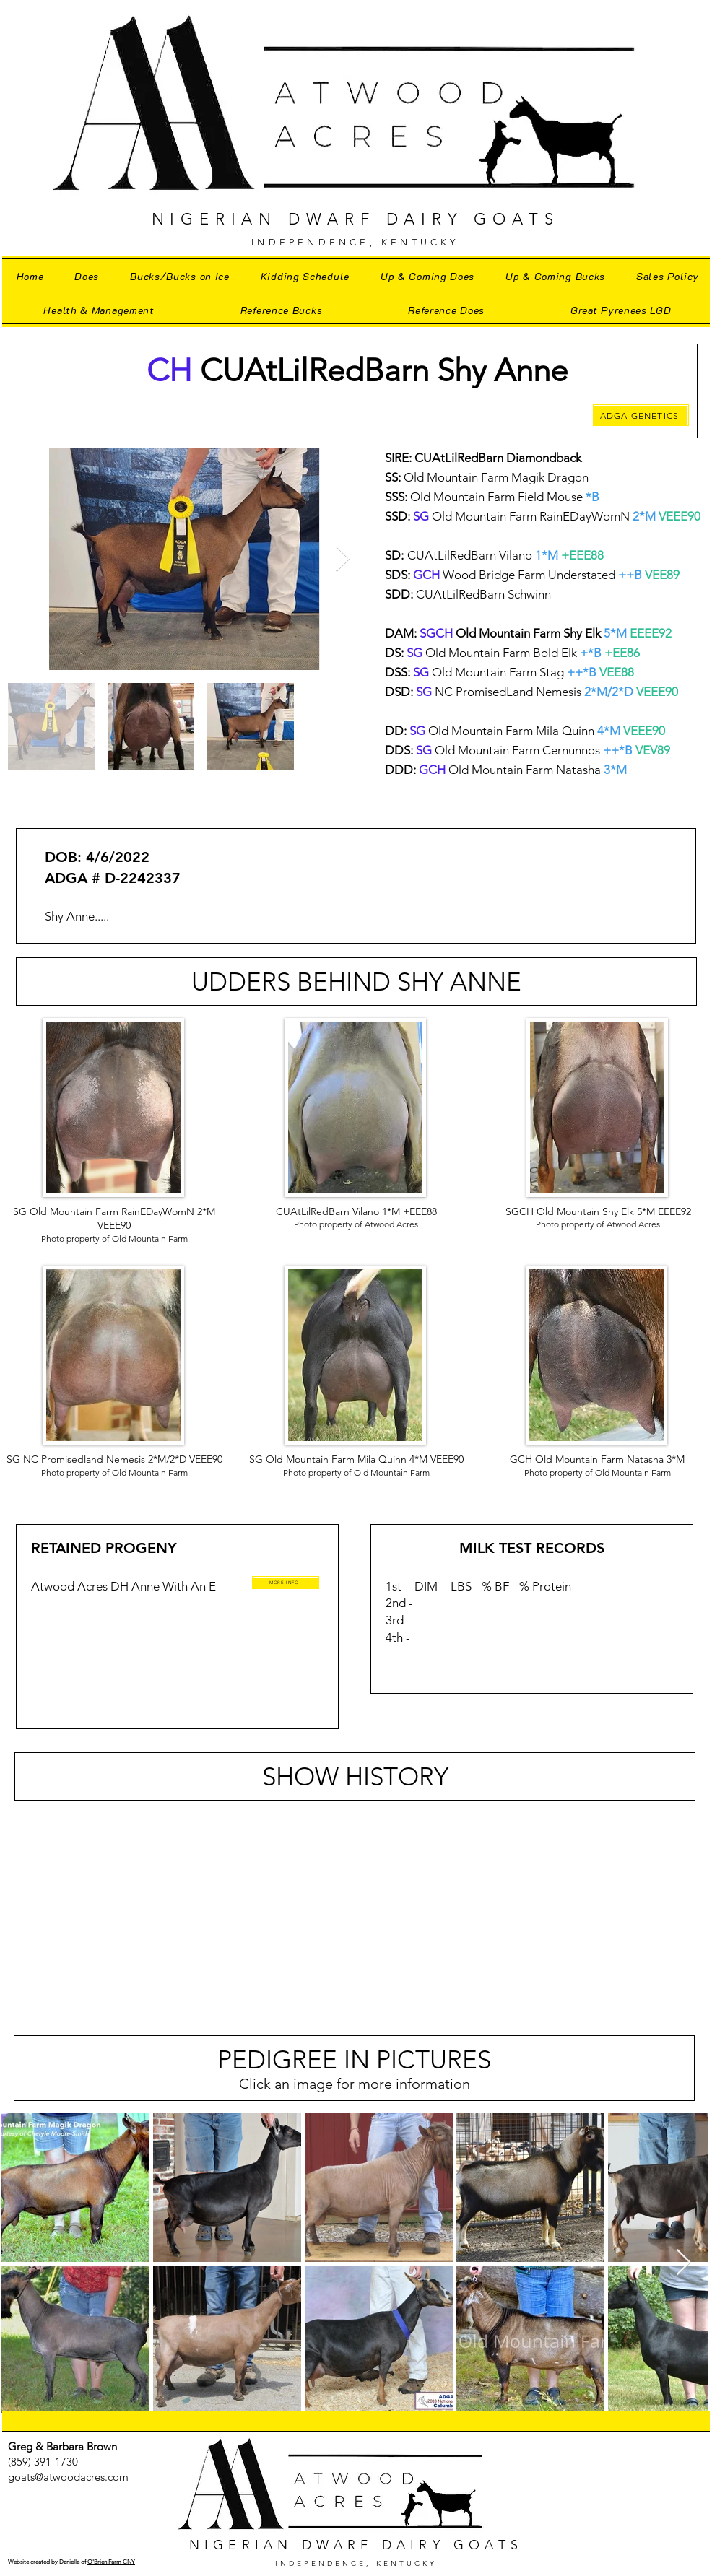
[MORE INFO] (285, 1582)
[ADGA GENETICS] (641, 415)
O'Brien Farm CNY (111, 2562)
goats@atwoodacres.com (68, 2477)
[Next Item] (342, 559)
